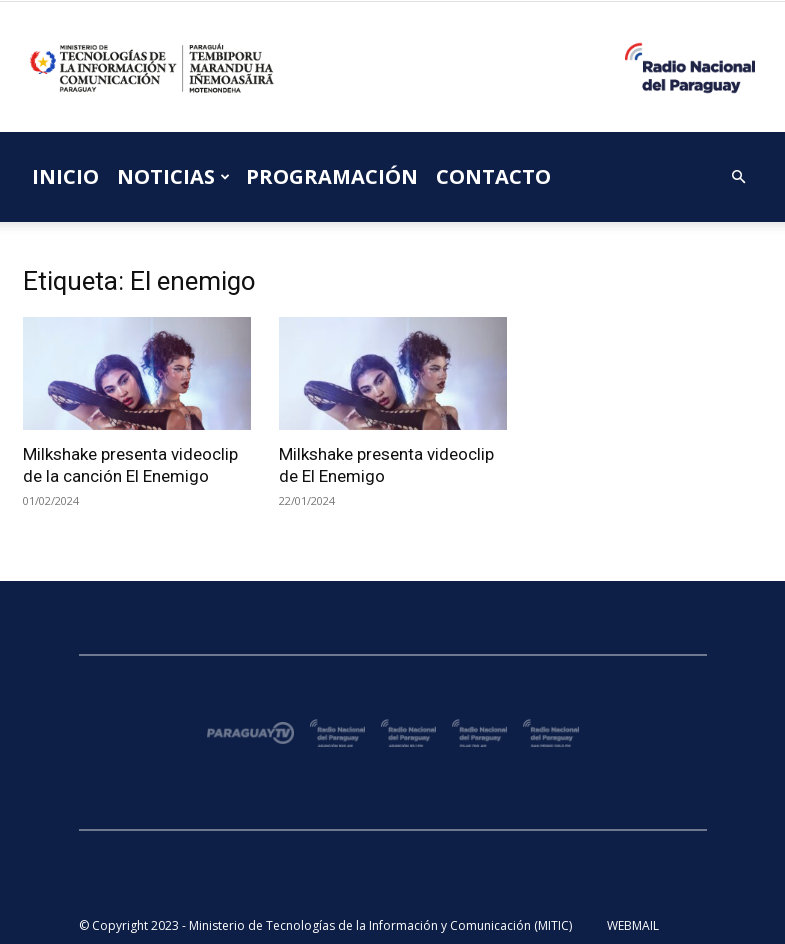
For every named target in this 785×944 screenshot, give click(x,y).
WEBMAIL (633, 925)
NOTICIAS (173, 176)
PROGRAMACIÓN (332, 176)
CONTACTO (493, 176)
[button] (739, 177)
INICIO (65, 176)
